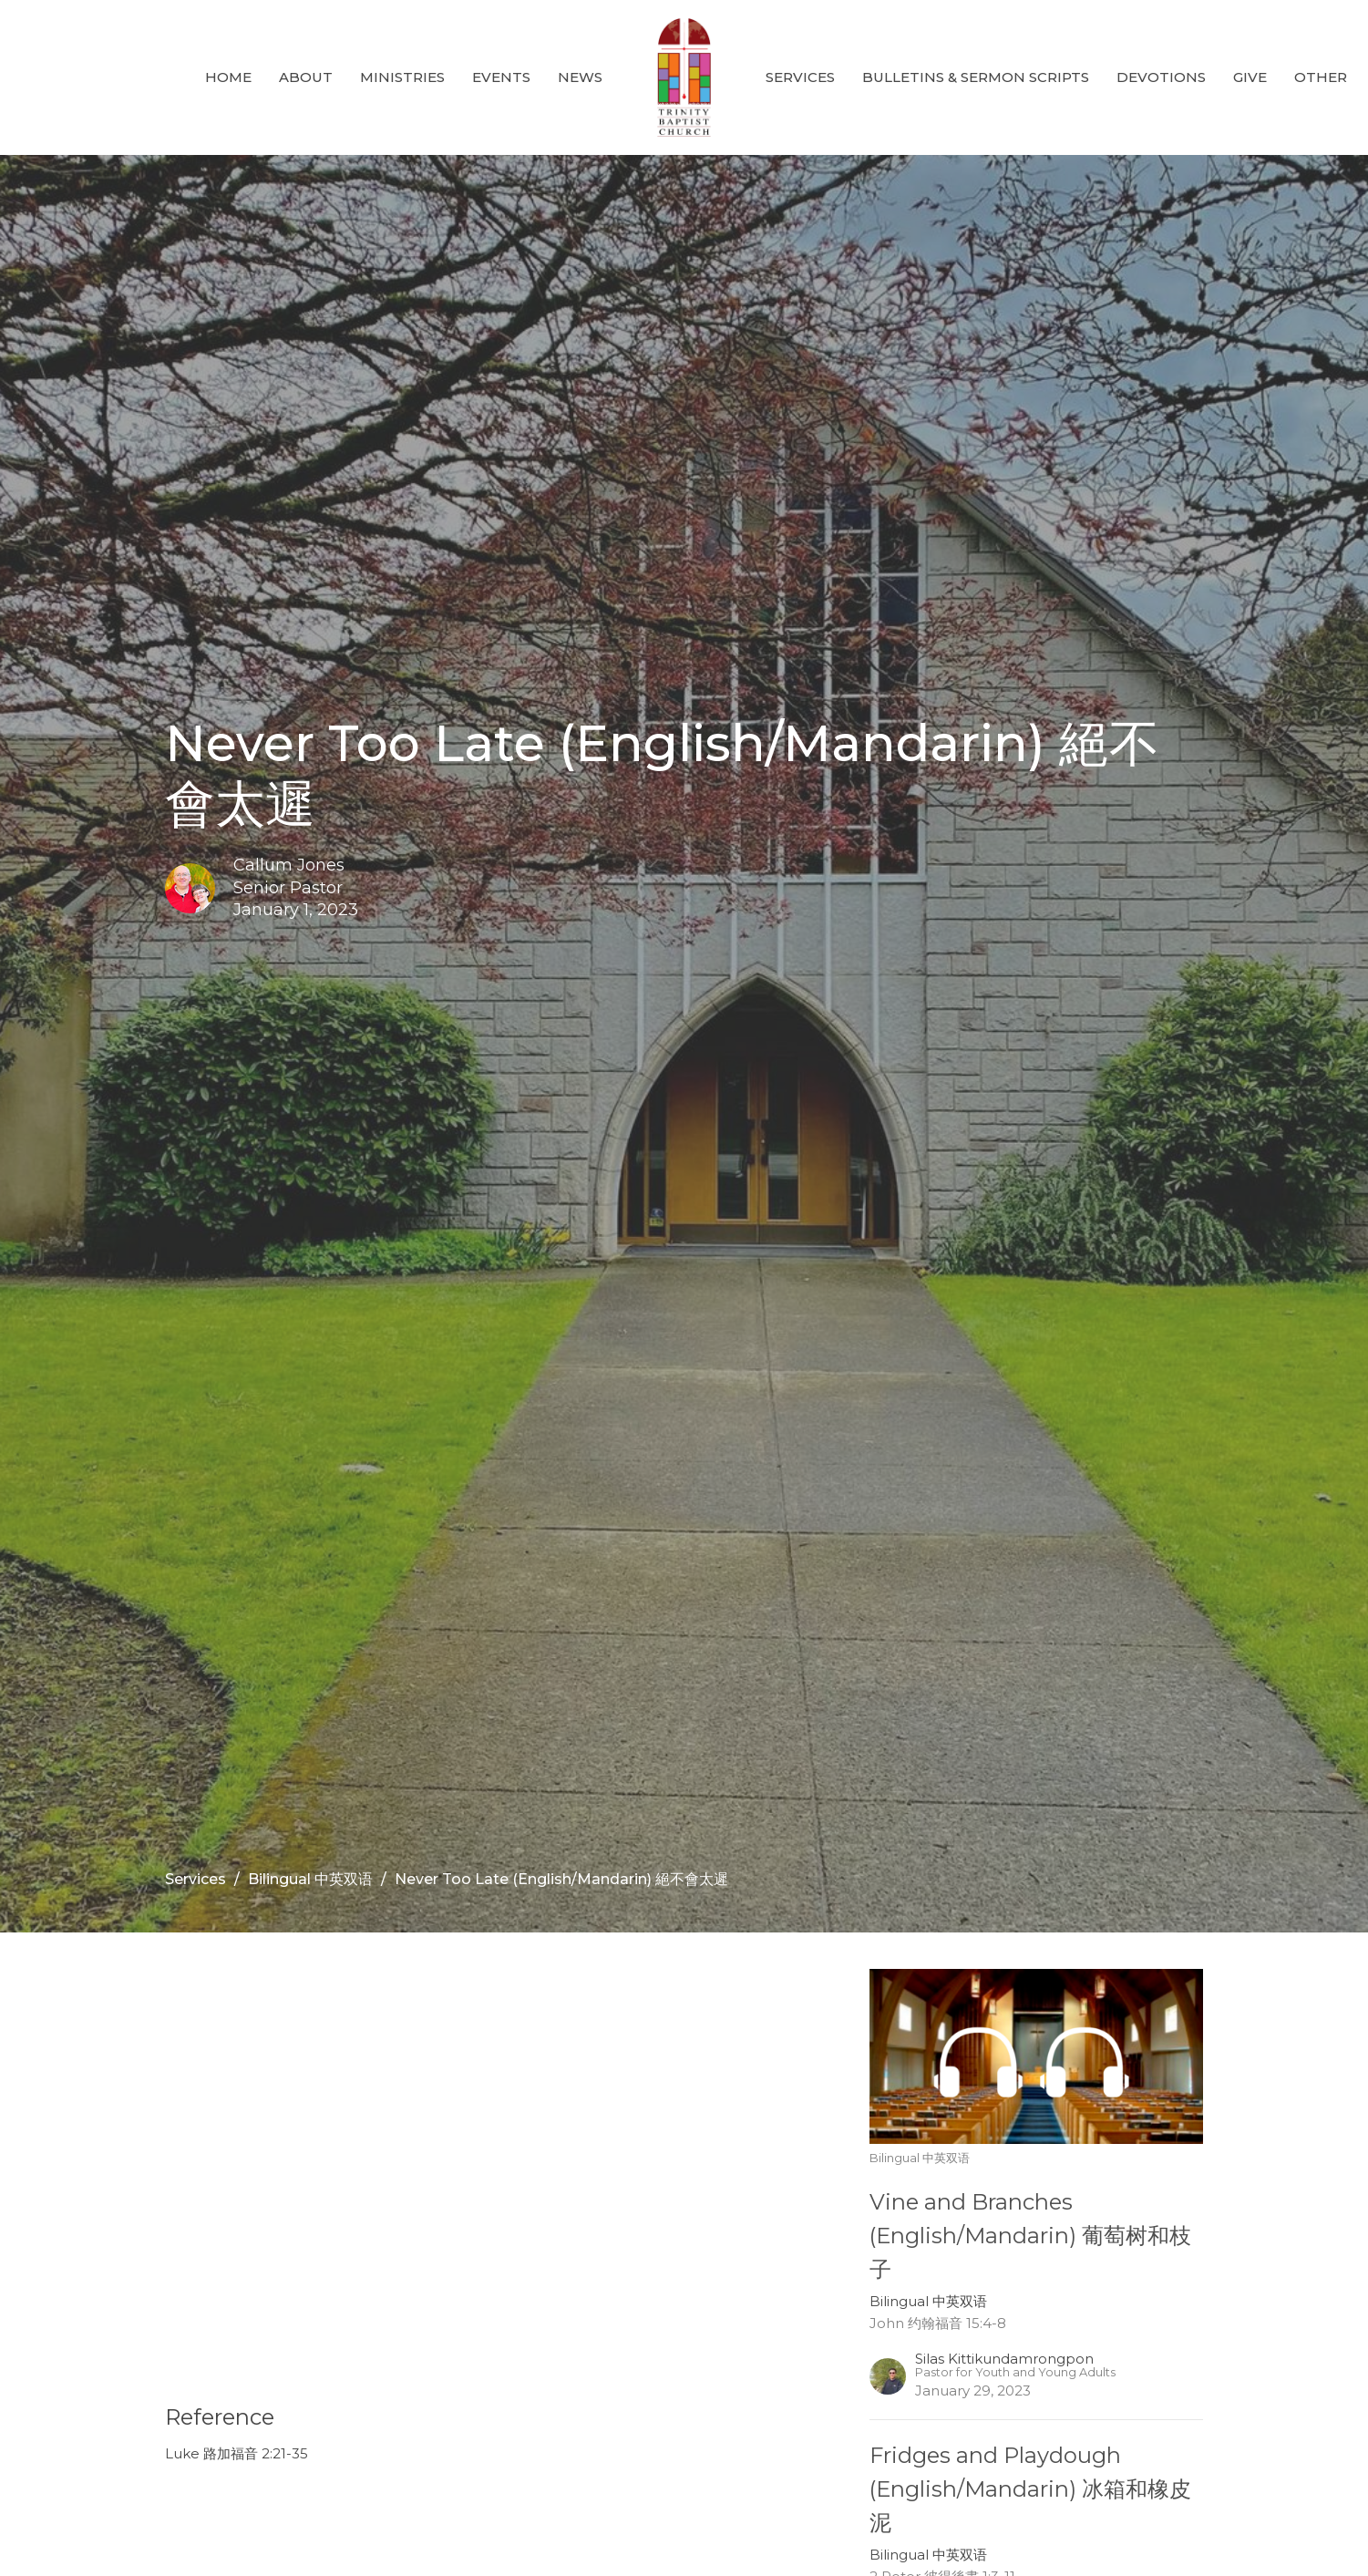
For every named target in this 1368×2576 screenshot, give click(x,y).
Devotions (1161, 77)
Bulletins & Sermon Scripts (975, 77)
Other (1320, 77)
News (580, 77)
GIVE (1250, 77)
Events (501, 77)
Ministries (402, 77)
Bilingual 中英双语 (310, 1879)
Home (228, 77)
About (306, 77)
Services (800, 77)
